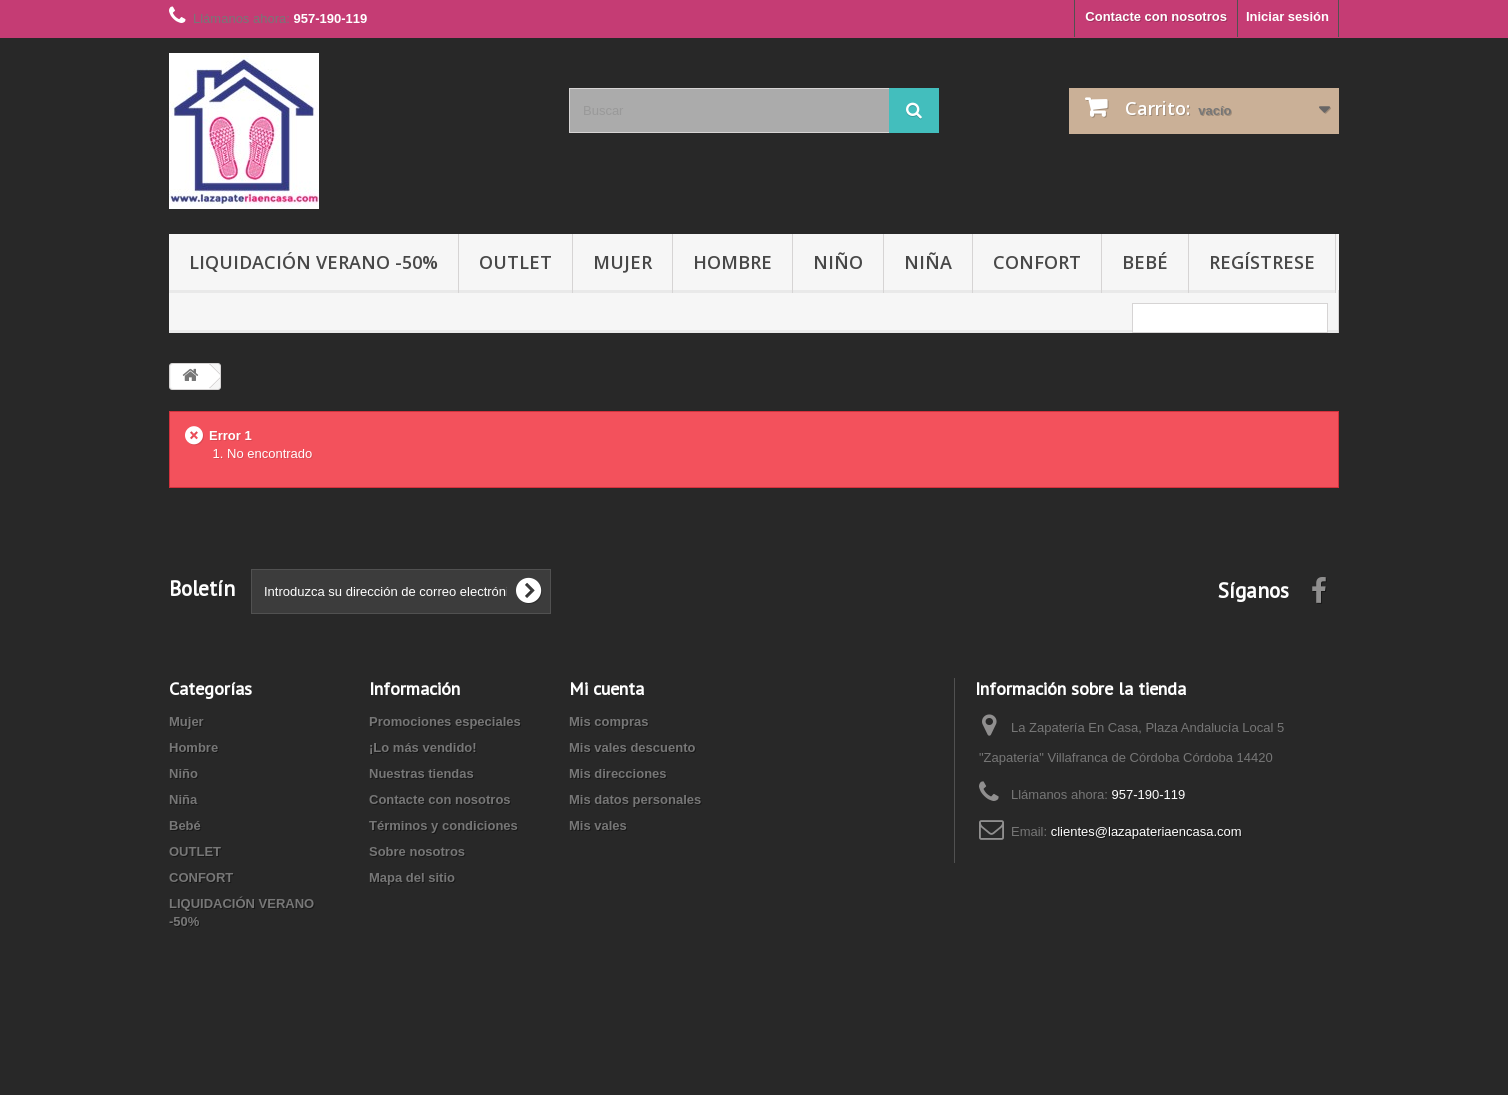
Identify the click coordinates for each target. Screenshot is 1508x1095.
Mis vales (598, 825)
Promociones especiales (445, 721)
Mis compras (608, 721)
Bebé (1145, 262)
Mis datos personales (635, 799)
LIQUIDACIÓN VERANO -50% (313, 262)
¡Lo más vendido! (423, 747)
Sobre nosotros (417, 851)
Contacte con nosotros (1156, 16)
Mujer (622, 262)
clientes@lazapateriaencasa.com (1146, 831)
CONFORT (1037, 262)
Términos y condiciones (443, 825)
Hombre (732, 262)
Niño (838, 262)
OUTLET (515, 262)
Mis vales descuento (632, 747)
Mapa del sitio (412, 877)
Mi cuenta (606, 688)
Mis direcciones (618, 773)
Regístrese (1262, 262)
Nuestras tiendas (421, 773)
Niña (928, 262)
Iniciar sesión (1287, 16)
